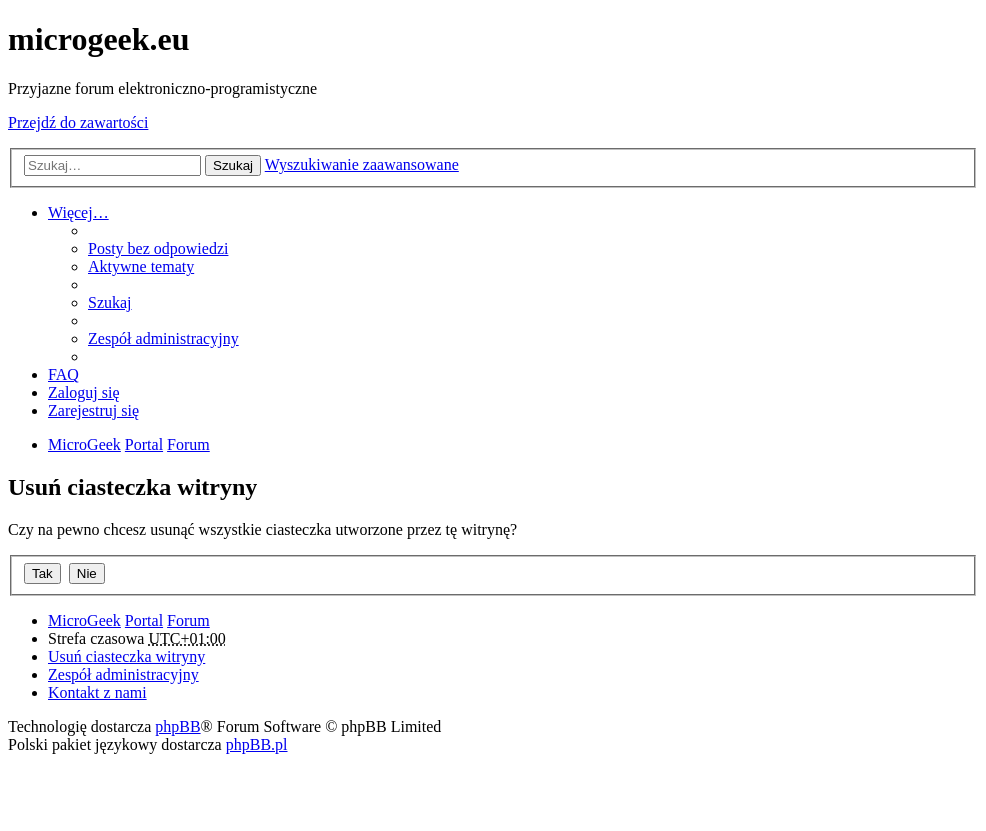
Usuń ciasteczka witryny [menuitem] (126, 656)
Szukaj (233, 165)
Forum (188, 620)
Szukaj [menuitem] (110, 302)
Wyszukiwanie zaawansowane (362, 164)
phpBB (177, 726)
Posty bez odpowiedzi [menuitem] (158, 248)
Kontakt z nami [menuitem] (97, 692)
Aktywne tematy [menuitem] (141, 266)
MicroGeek (84, 620)
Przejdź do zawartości (78, 122)
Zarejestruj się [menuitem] (93, 410)
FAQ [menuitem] (63, 374)
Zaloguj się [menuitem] (84, 392)
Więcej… (78, 212)
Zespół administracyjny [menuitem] (163, 338)
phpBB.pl (257, 744)
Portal (144, 444)
